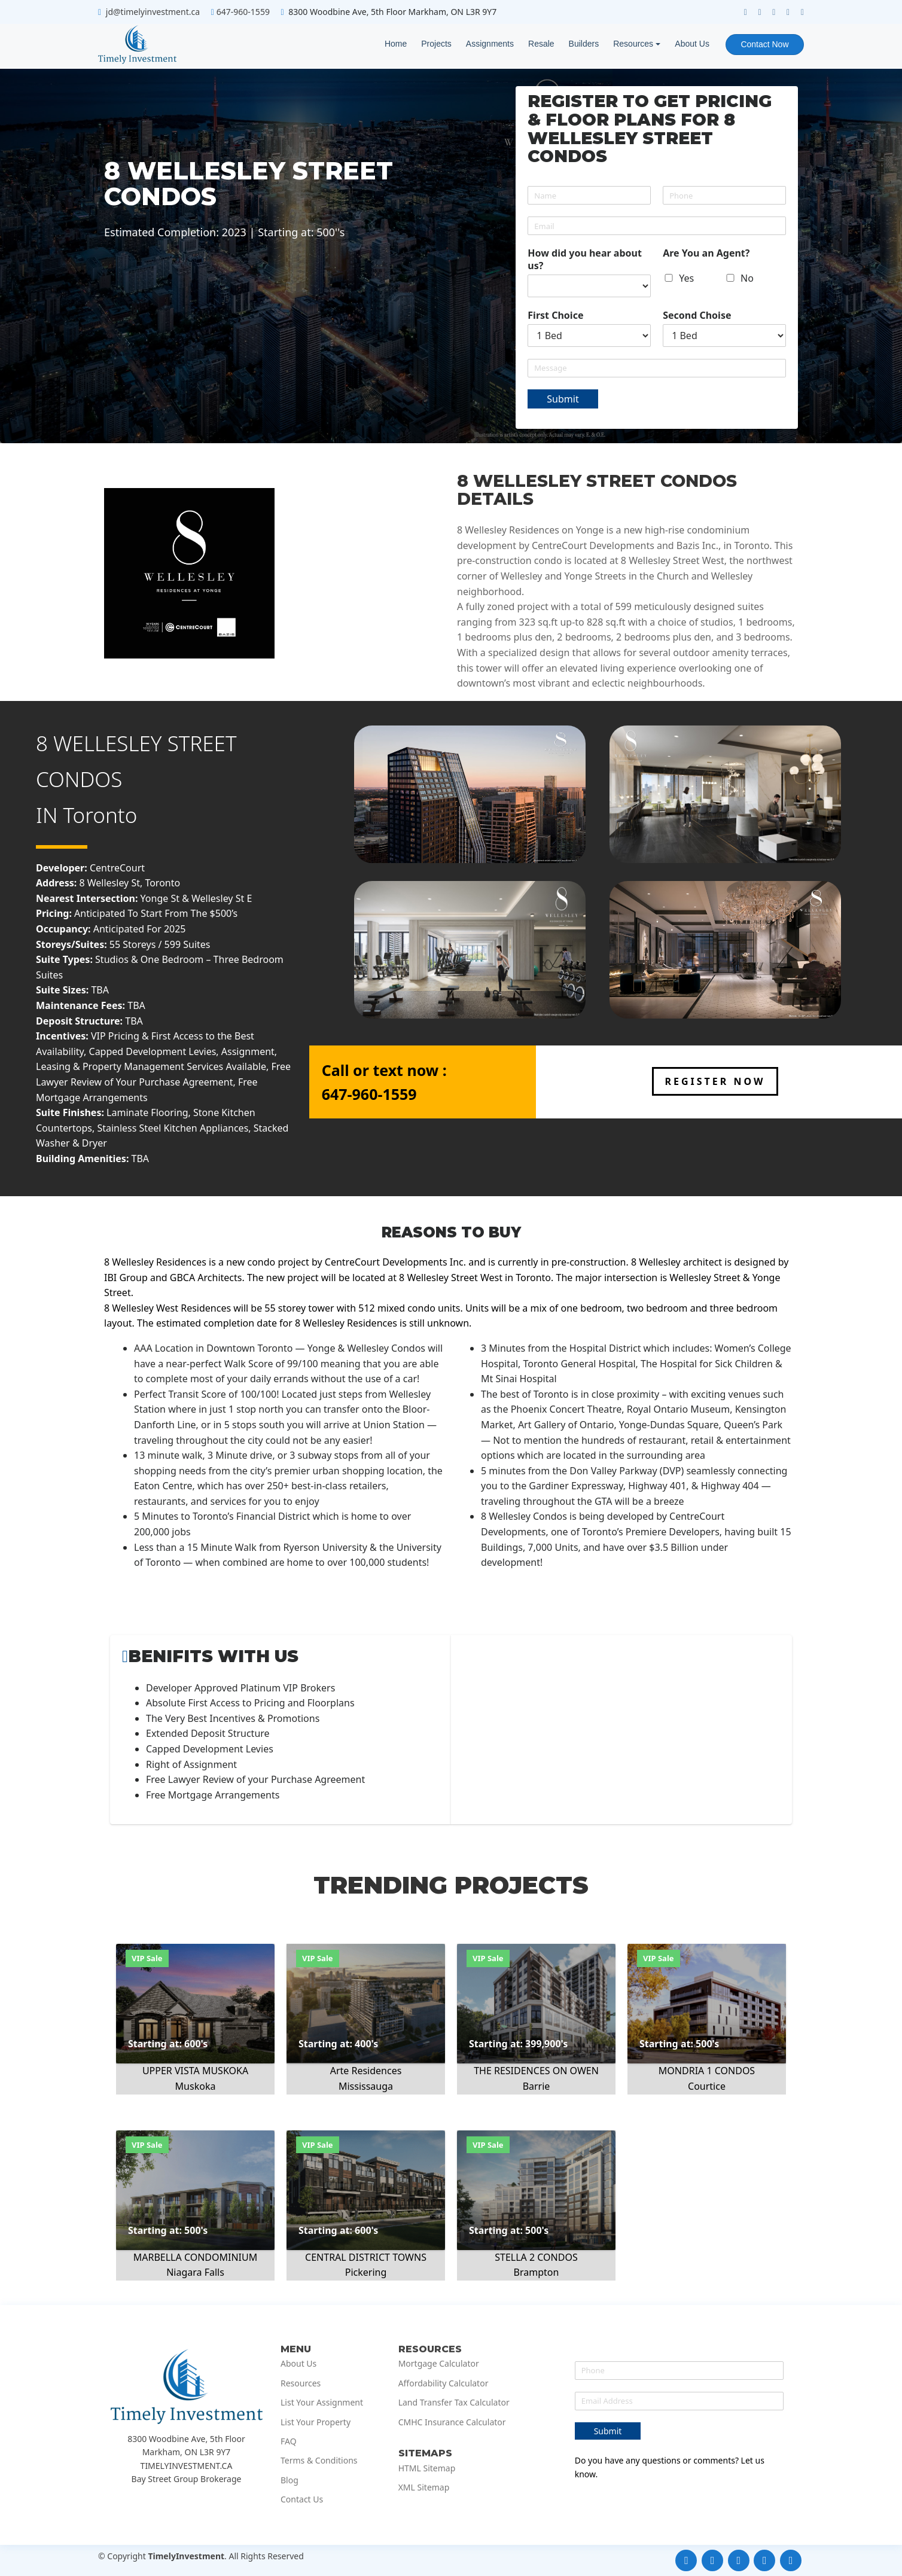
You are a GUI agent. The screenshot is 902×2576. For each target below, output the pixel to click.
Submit (562, 399)
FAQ (289, 2441)
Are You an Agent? (706, 253)
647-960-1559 (243, 11)
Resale (541, 43)
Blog (289, 2480)
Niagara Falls (195, 2272)
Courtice (707, 2086)
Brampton (536, 2272)
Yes (686, 278)
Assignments (489, 43)
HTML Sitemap (427, 2468)
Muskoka (195, 2086)
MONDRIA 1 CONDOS (707, 2070)
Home (395, 43)
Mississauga (366, 2086)
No (747, 278)
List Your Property (316, 2422)
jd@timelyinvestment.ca (153, 11)
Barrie (536, 2086)
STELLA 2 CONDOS (536, 2257)
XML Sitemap (424, 2487)
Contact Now (764, 44)
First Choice (555, 315)
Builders (583, 43)
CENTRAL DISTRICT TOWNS (365, 2257)
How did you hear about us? (585, 259)
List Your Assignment (322, 2402)
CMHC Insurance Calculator (452, 2422)
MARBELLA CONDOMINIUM (195, 2257)
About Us (691, 43)
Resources (632, 43)
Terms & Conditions (319, 2460)
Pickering (366, 2272)
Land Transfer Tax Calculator (454, 2402)
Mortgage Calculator (438, 2363)
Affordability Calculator (443, 2383)
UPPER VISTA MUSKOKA (195, 2070)
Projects (435, 43)
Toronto (100, 815)
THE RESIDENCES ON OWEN (536, 2070)
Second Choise (697, 315)
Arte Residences (366, 2070)
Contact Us (302, 2499)
